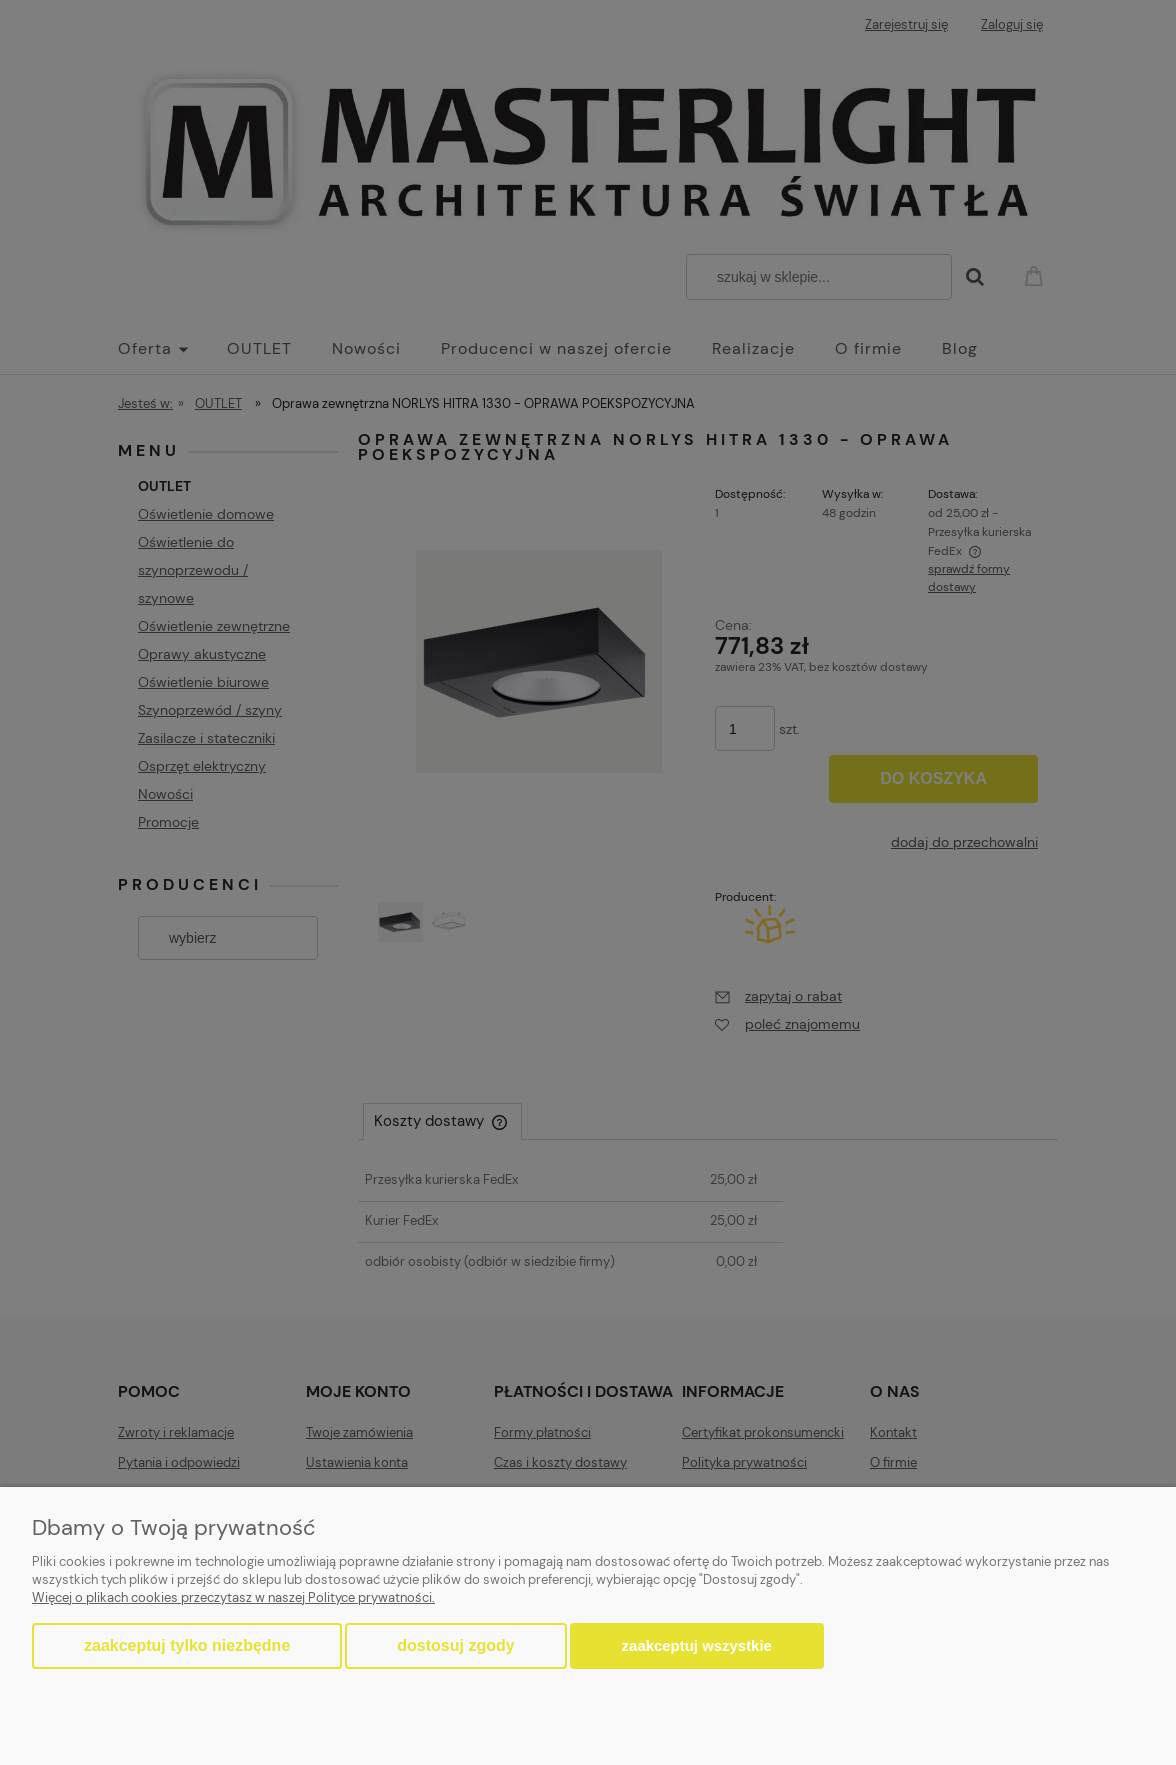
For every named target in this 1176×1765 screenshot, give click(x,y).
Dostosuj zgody (455, 1645)
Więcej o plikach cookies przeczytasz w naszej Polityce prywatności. (233, 1597)
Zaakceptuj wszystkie (697, 1645)
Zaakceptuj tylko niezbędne (187, 1645)
